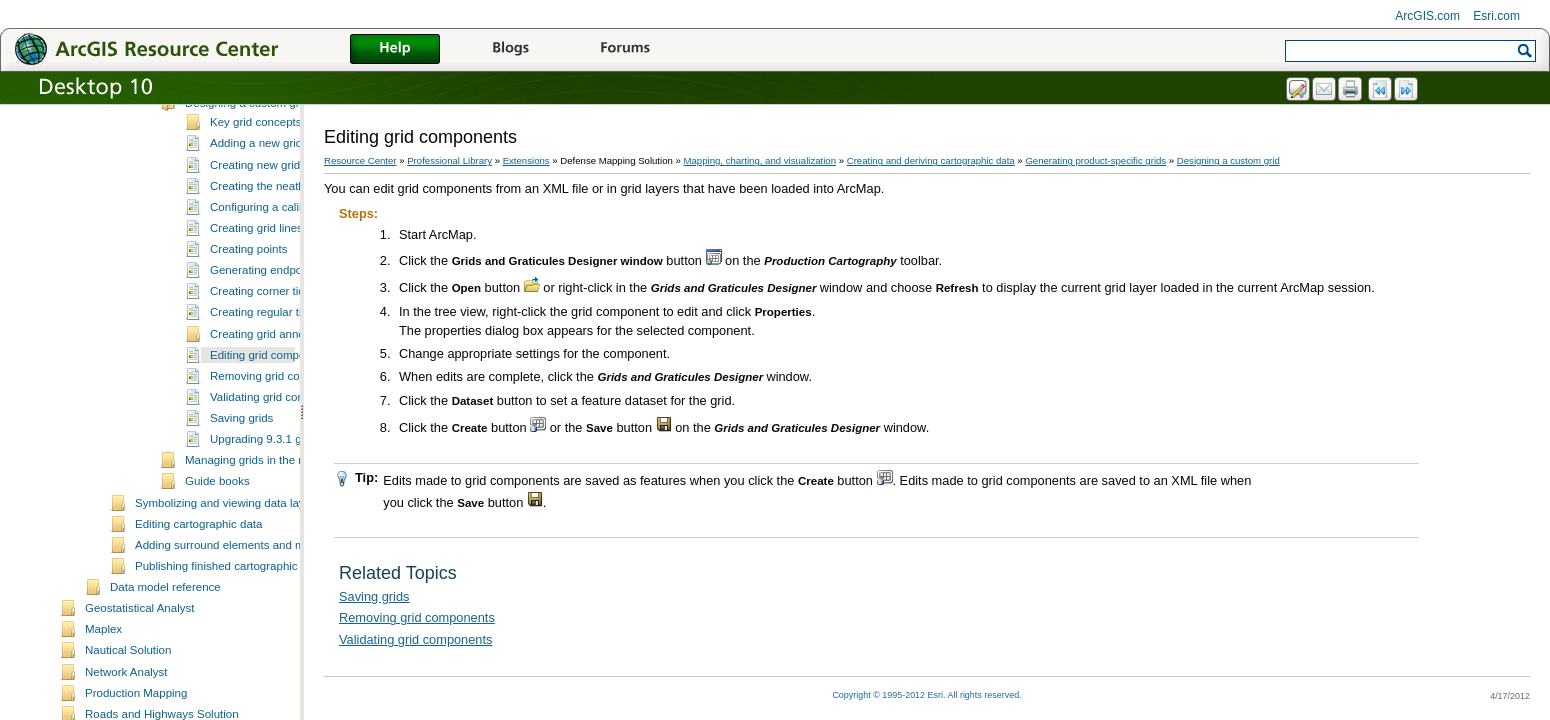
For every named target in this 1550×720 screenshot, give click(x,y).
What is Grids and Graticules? (261, 112)
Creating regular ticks (264, 384)
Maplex (103, 701)
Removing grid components (280, 448)
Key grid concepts (256, 194)
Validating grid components (279, 469)
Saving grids (241, 490)
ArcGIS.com (1427, 16)
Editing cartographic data (198, 596)
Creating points (248, 321)
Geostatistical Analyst (139, 680)
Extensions (526, 160)
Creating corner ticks (263, 363)
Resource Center (360, 160)
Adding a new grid (256, 215)
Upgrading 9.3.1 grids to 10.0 (284, 511)
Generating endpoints (265, 342)
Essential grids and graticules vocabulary (289, 154)
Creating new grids (258, 237)
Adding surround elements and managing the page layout (281, 617)
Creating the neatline (263, 258)
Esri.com (1496, 16)
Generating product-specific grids (1095, 160)
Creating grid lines (256, 300)
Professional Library (449, 160)
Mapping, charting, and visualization (760, 160)
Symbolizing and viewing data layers (228, 575)
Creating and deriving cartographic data (931, 160)
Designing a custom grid (247, 175)
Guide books (217, 553)
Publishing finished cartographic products (240, 638)
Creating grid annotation (271, 406)
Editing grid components (272, 427)
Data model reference (165, 659)
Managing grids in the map (253, 532)
